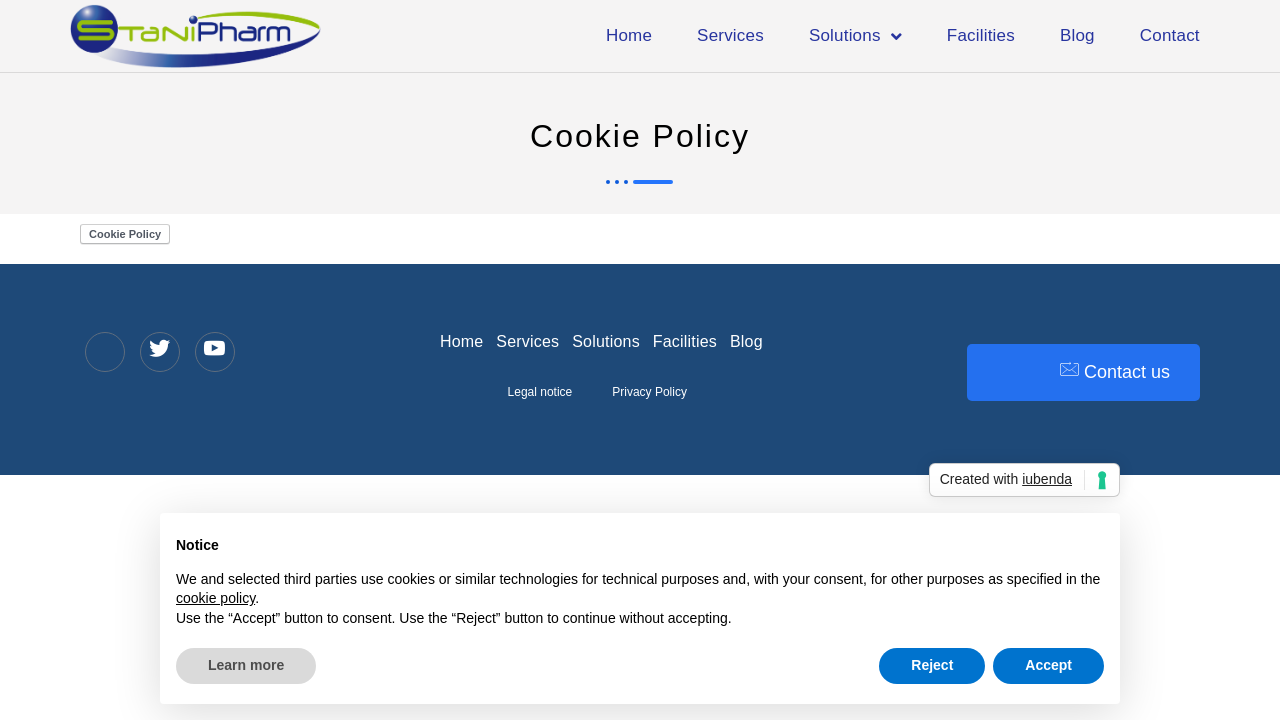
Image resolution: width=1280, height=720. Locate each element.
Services (730, 35)
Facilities (981, 35)
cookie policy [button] (215, 598)
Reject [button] (932, 665)
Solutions (855, 36)
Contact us (1115, 371)
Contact (1170, 35)
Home (629, 35)
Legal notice (540, 392)
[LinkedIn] (105, 352)
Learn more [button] (246, 665)
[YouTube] (215, 352)
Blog (1077, 35)
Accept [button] (1048, 665)
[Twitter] (160, 352)
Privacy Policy (649, 392)
